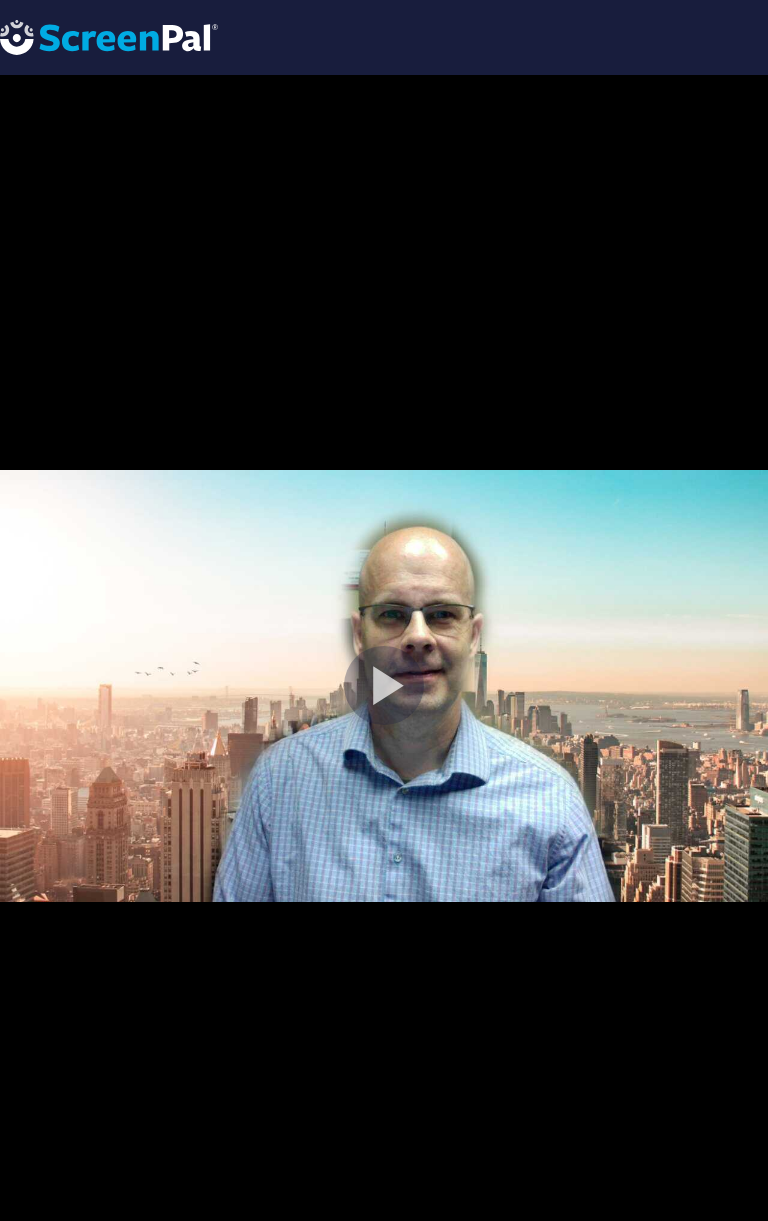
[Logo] (109, 36)
